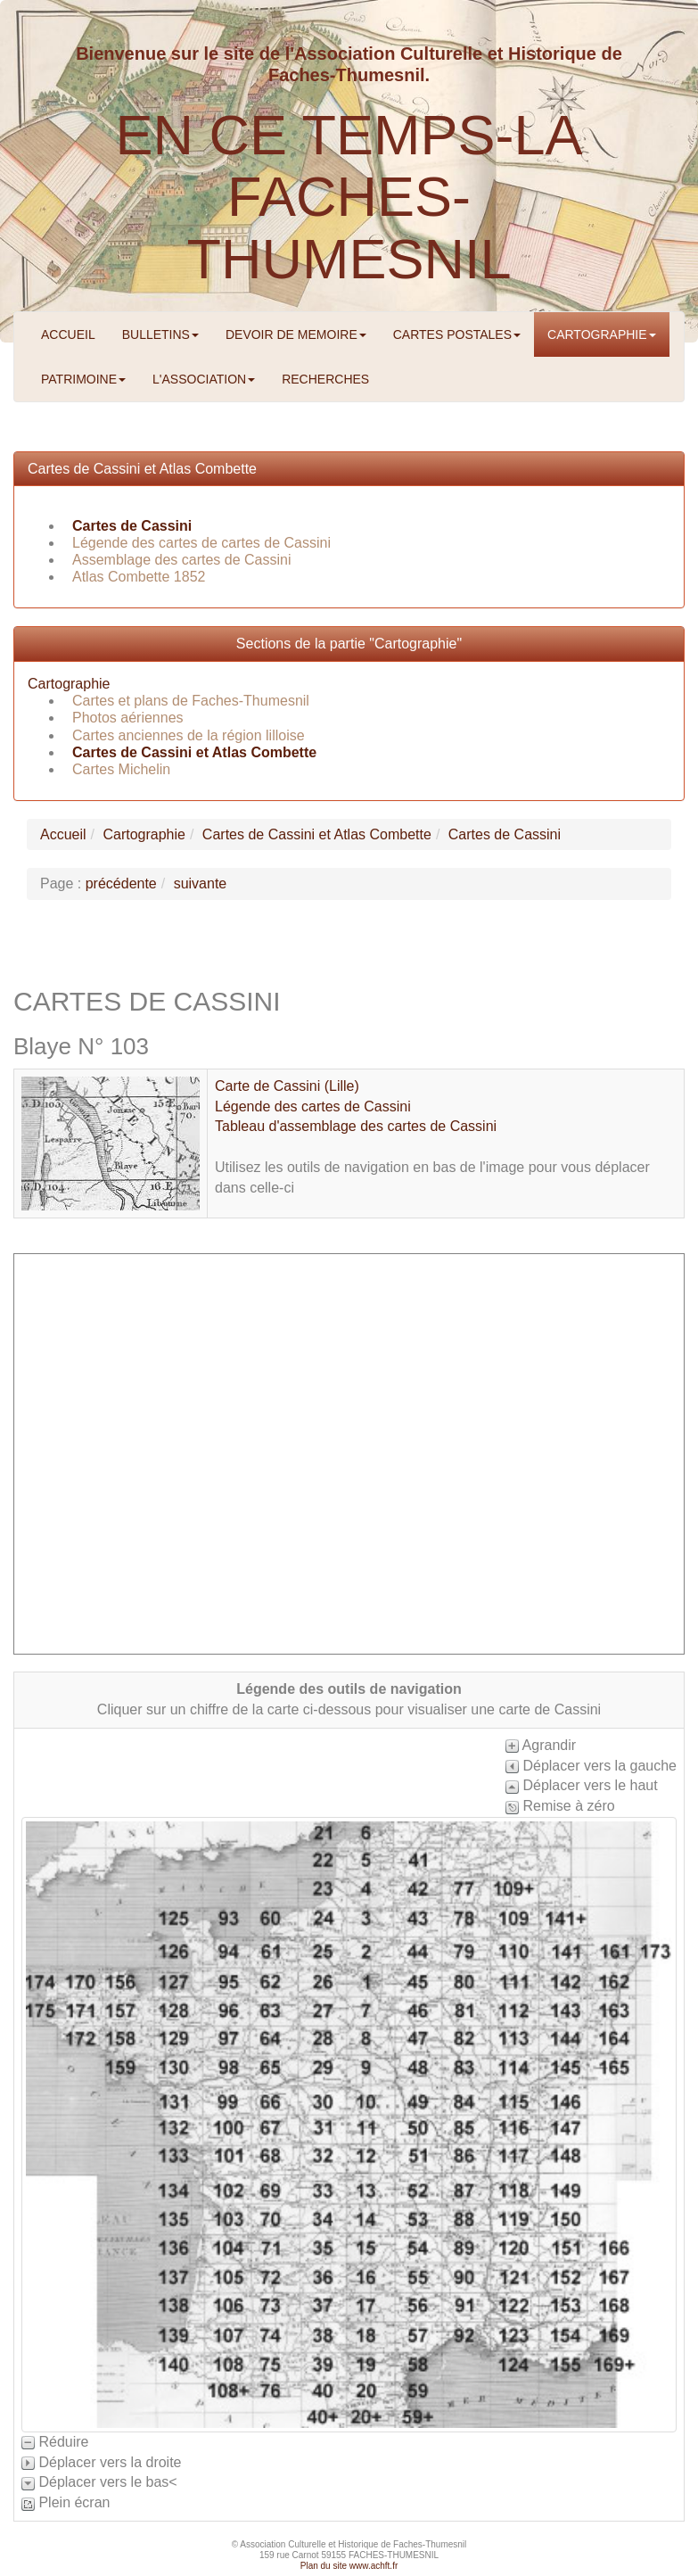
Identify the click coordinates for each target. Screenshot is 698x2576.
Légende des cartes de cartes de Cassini (201, 542)
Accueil (63, 834)
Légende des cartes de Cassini (313, 1106)
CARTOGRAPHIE (601, 334)
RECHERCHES (325, 379)
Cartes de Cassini (132, 525)
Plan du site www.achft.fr (349, 2566)
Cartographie (69, 683)
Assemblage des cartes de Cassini (181, 559)
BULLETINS (160, 334)
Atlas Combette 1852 (138, 576)
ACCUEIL (68, 334)
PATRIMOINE (83, 379)
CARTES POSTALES (457, 334)
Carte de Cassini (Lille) (287, 1086)
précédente (121, 883)
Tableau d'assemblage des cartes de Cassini (356, 1126)
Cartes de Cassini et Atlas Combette (142, 468)
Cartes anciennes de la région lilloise (188, 735)
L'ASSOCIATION (203, 379)
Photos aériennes (128, 717)
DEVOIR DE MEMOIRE (296, 334)
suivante (200, 883)
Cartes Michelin (121, 769)
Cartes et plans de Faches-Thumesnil (190, 700)
